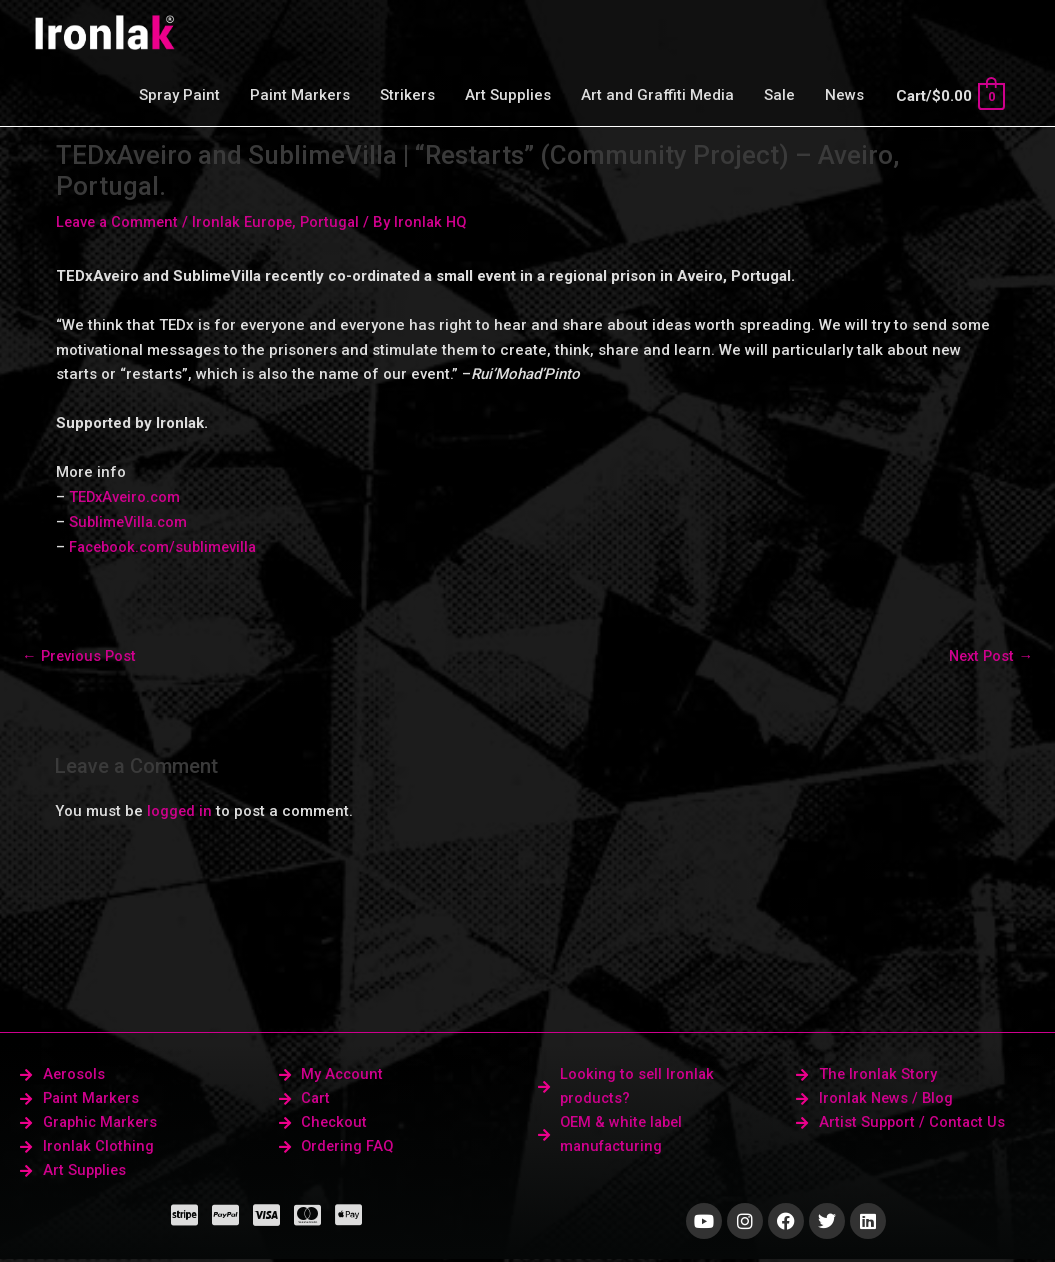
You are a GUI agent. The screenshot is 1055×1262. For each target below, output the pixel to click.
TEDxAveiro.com (126, 497)
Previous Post (80, 656)
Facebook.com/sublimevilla (166, 546)
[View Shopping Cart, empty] (949, 96)
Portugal (338, 222)
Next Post (989, 656)
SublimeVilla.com (130, 521)
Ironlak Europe (248, 222)
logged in (180, 811)
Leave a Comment (119, 222)
